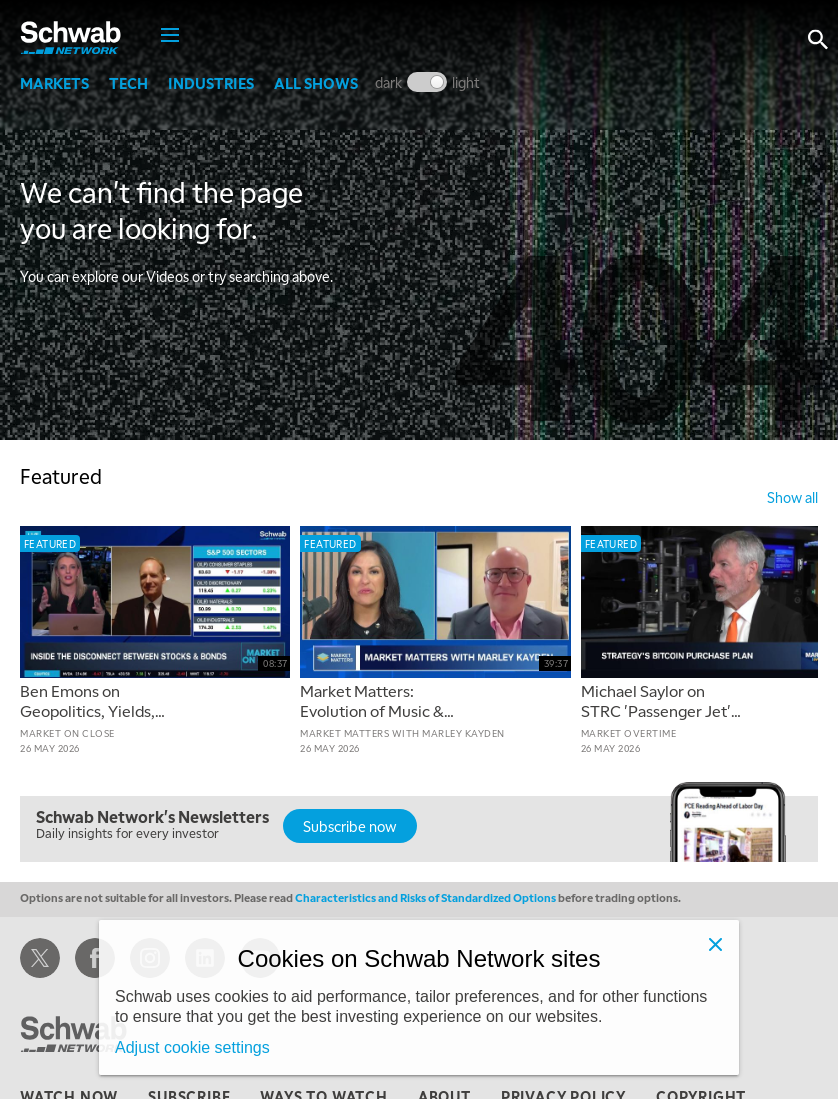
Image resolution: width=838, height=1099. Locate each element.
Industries (211, 83)
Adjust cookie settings (192, 1047)
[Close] (715, 944)
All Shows (316, 83)
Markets (54, 83)
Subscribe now (350, 826)
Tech (128, 83)
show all (792, 497)
